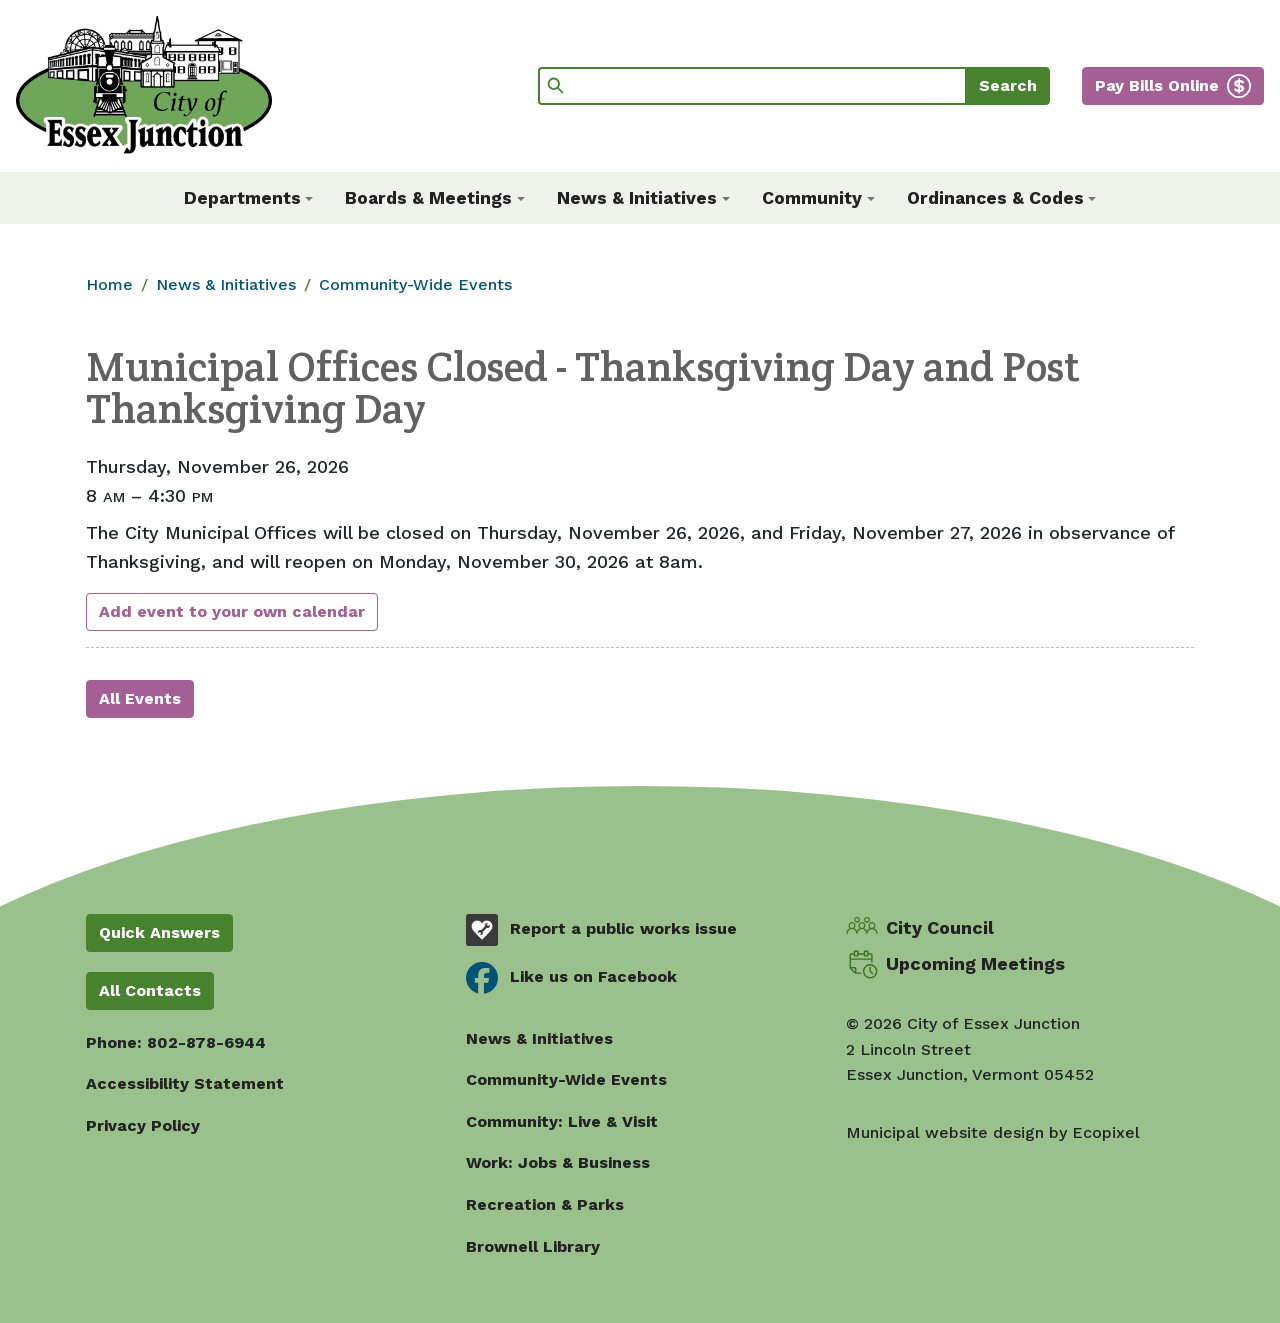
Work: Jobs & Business (558, 1162)
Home (109, 284)
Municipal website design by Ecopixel (993, 1132)
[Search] (752, 86)
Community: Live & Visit (562, 1121)
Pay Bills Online (1157, 85)
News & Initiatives (226, 284)
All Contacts (150, 990)
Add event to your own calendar (232, 611)
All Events (140, 698)
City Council (940, 927)
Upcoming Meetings (975, 963)
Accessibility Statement (185, 1083)
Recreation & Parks (545, 1204)
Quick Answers (159, 932)
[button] (249, 198)
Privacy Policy (143, 1125)
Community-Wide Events (415, 284)
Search (1008, 85)
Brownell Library (533, 1246)
